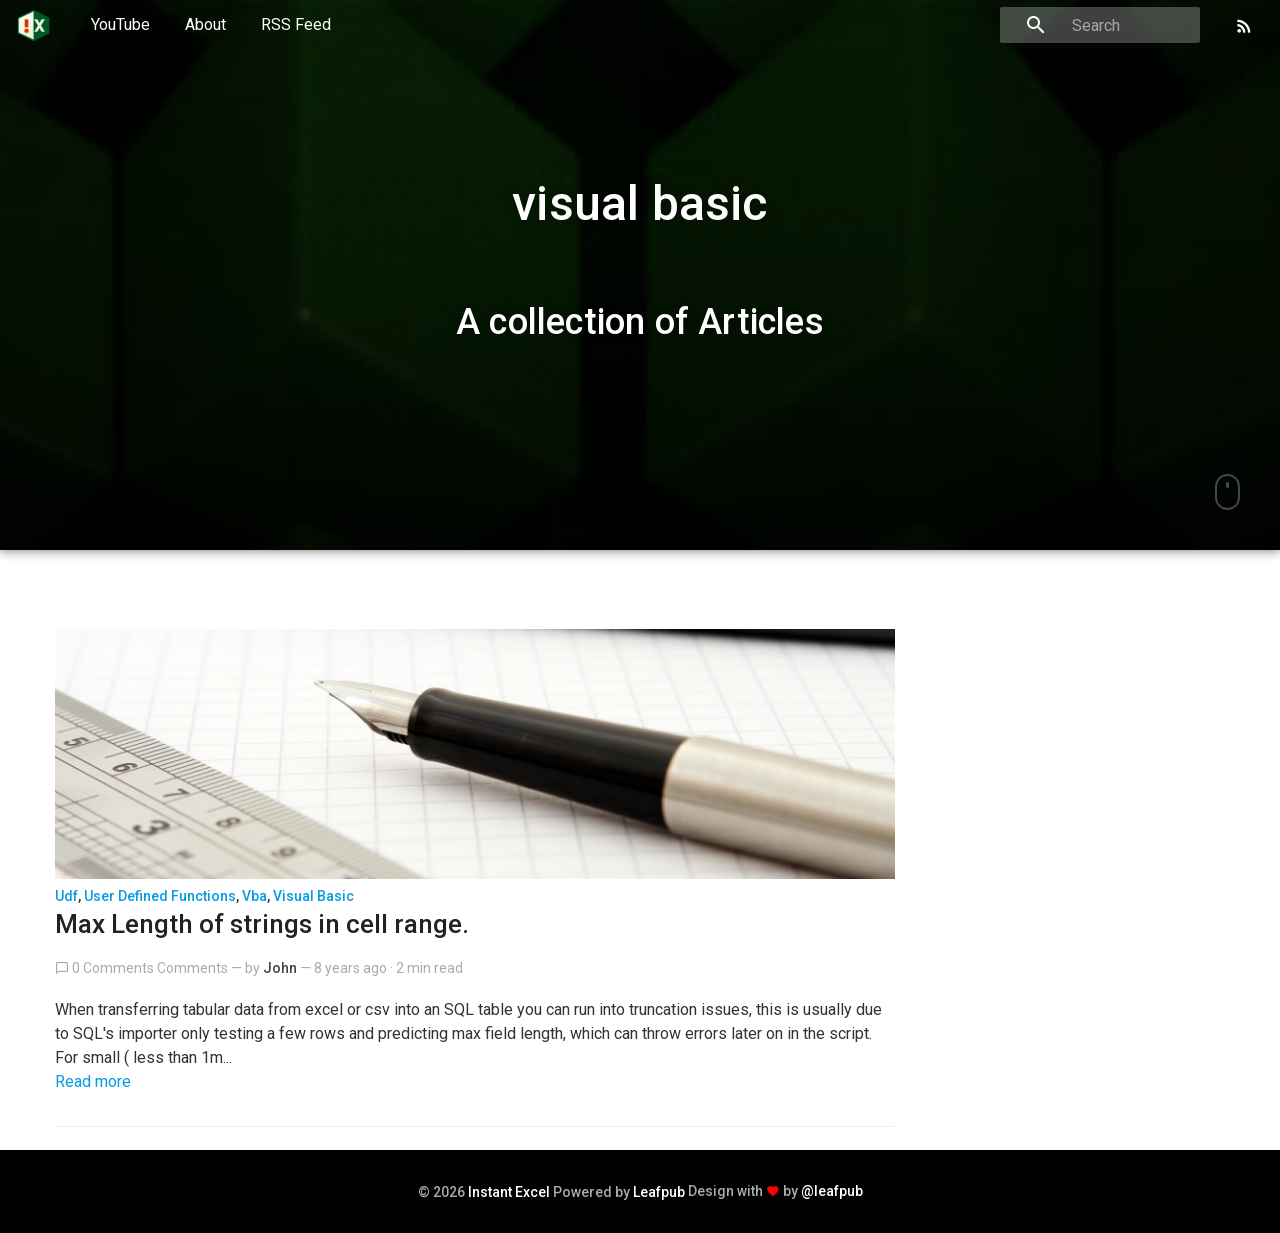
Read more (93, 1081)
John (280, 968)
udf (66, 896)
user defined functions (160, 896)
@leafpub (832, 1191)
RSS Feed (296, 24)
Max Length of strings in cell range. (262, 924)
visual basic (313, 896)
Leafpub (659, 1192)
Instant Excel (509, 1192)
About (205, 24)
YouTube (120, 24)
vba (254, 896)
